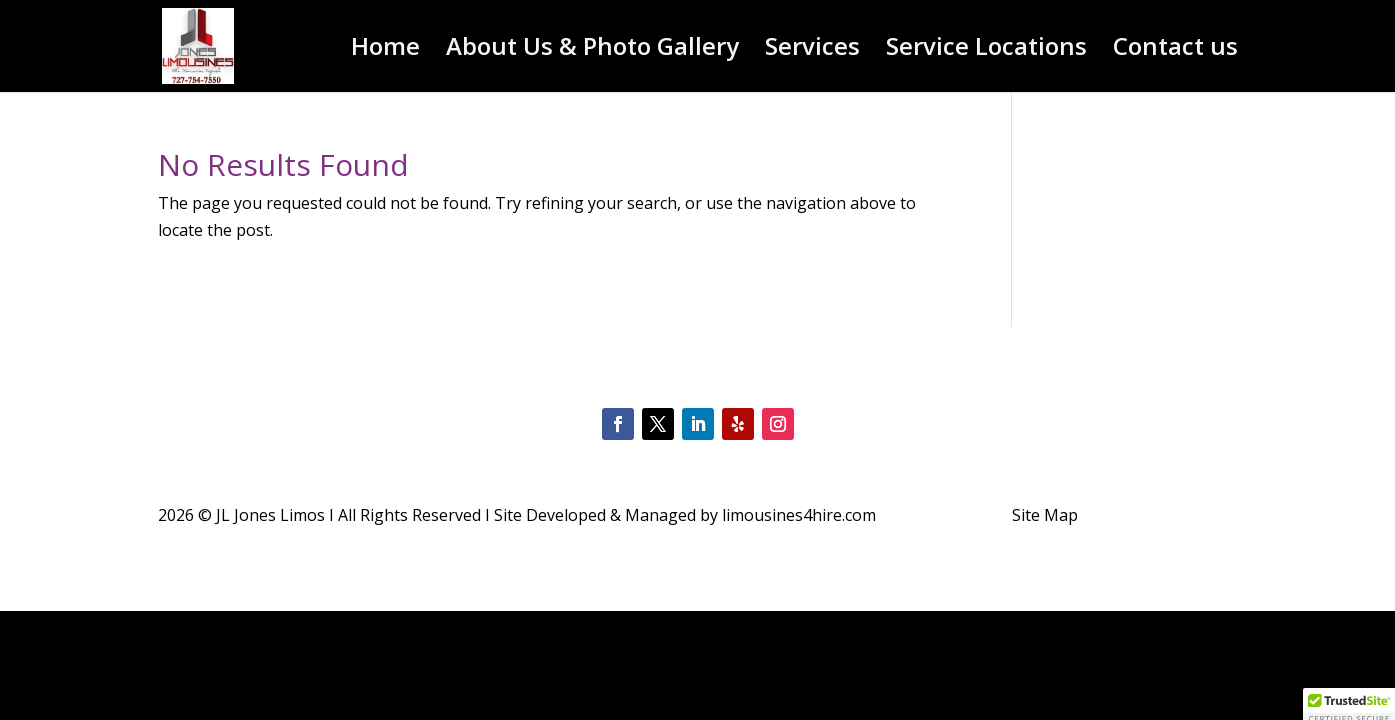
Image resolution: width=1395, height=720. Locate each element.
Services (812, 50)
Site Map (1045, 515)
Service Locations (986, 50)
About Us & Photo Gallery (592, 50)
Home (385, 50)
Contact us (1175, 50)
